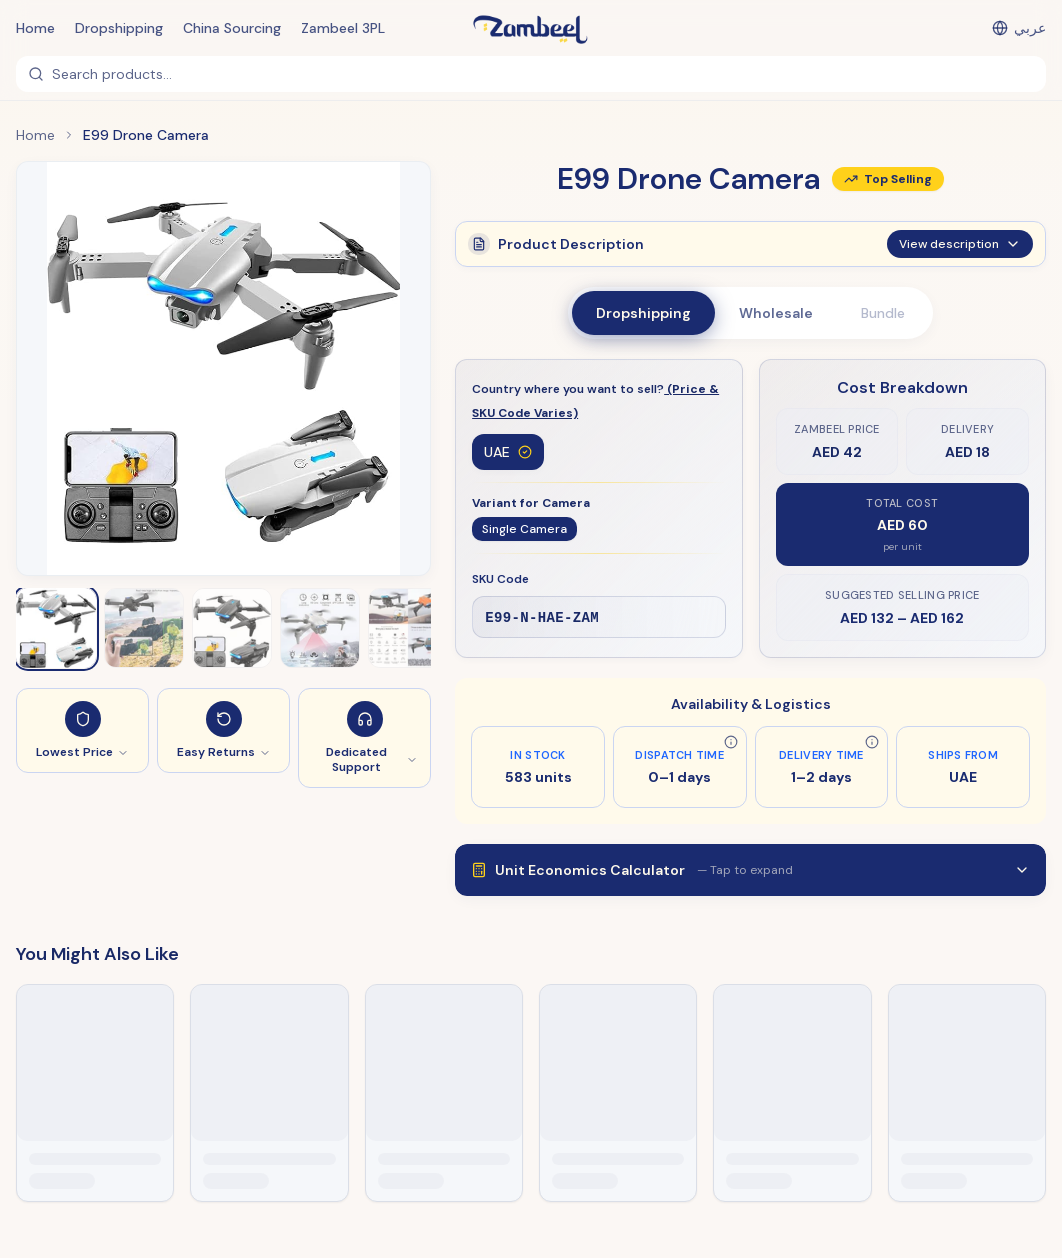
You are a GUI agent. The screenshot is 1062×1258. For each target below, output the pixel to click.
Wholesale (776, 313)
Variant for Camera (531, 503)
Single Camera (524, 529)
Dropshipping (119, 28)
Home (35, 28)
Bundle (883, 313)
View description (960, 254)
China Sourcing (232, 28)
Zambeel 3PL (343, 28)
